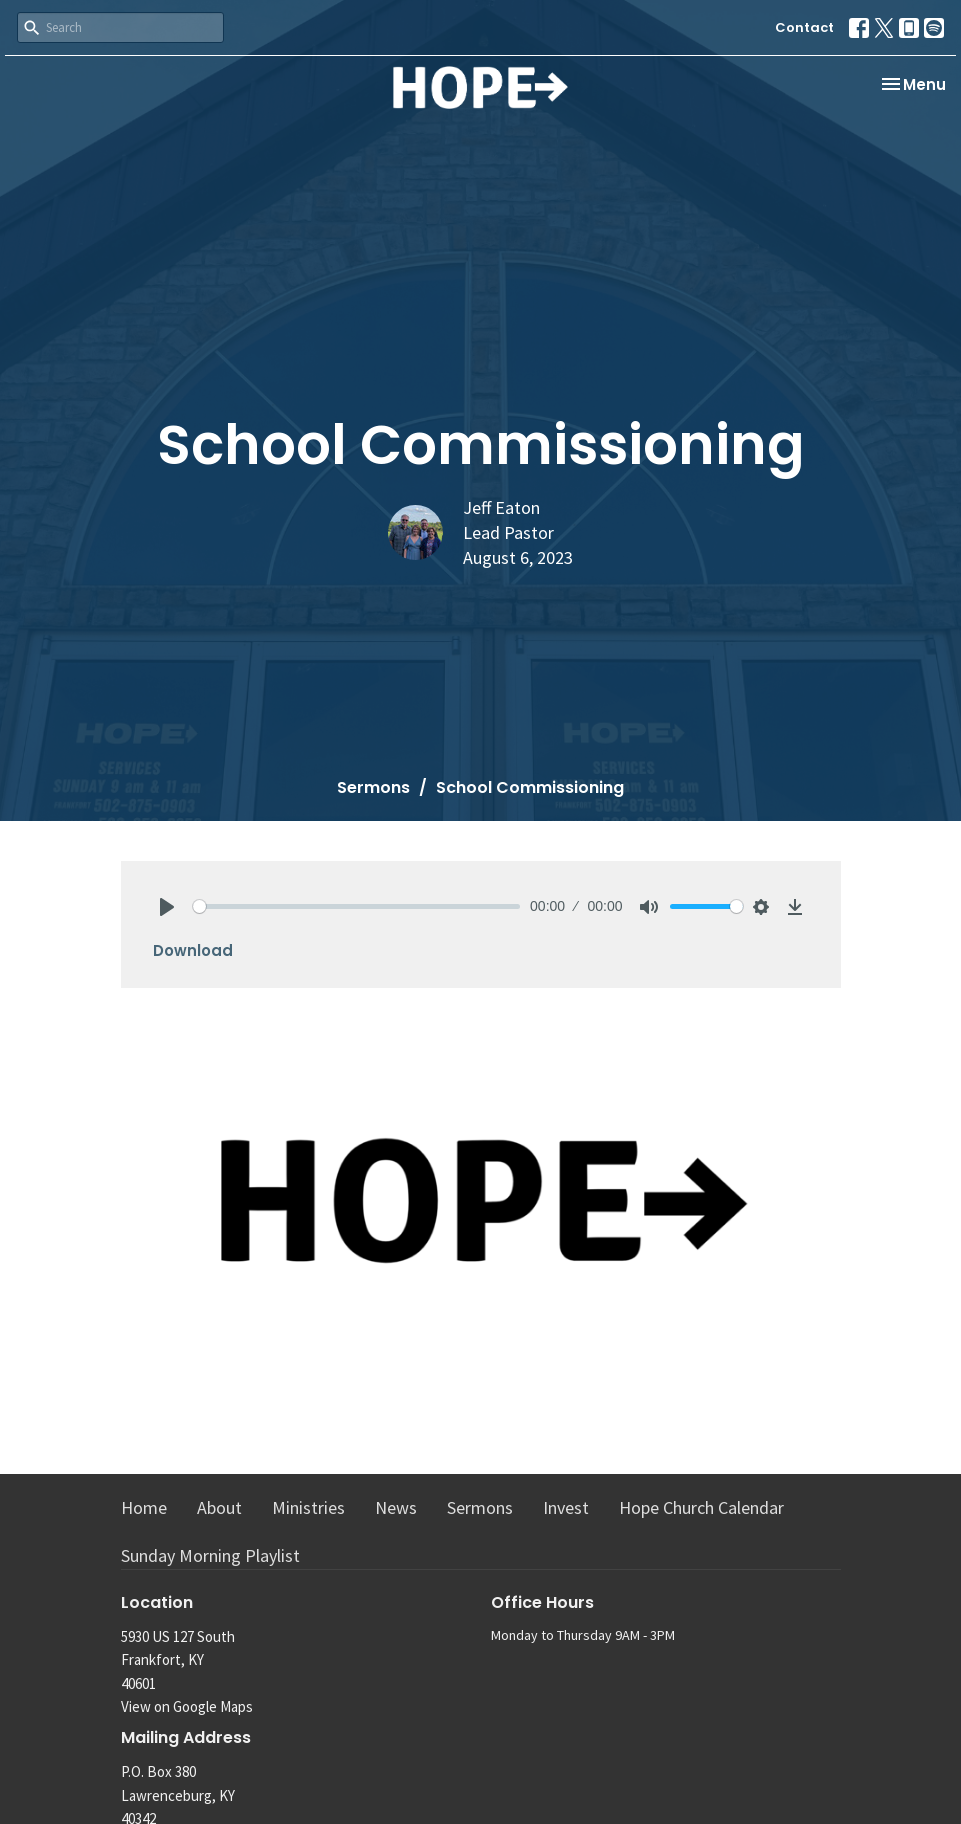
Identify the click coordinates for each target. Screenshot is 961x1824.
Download (193, 950)
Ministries (308, 1507)
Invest (566, 1507)
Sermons (373, 787)
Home (144, 1507)
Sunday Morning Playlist (210, 1555)
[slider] (357, 906)
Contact (804, 27)
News (396, 1507)
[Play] (167, 907)
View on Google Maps (187, 1706)
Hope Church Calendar (701, 1507)
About (219, 1507)
